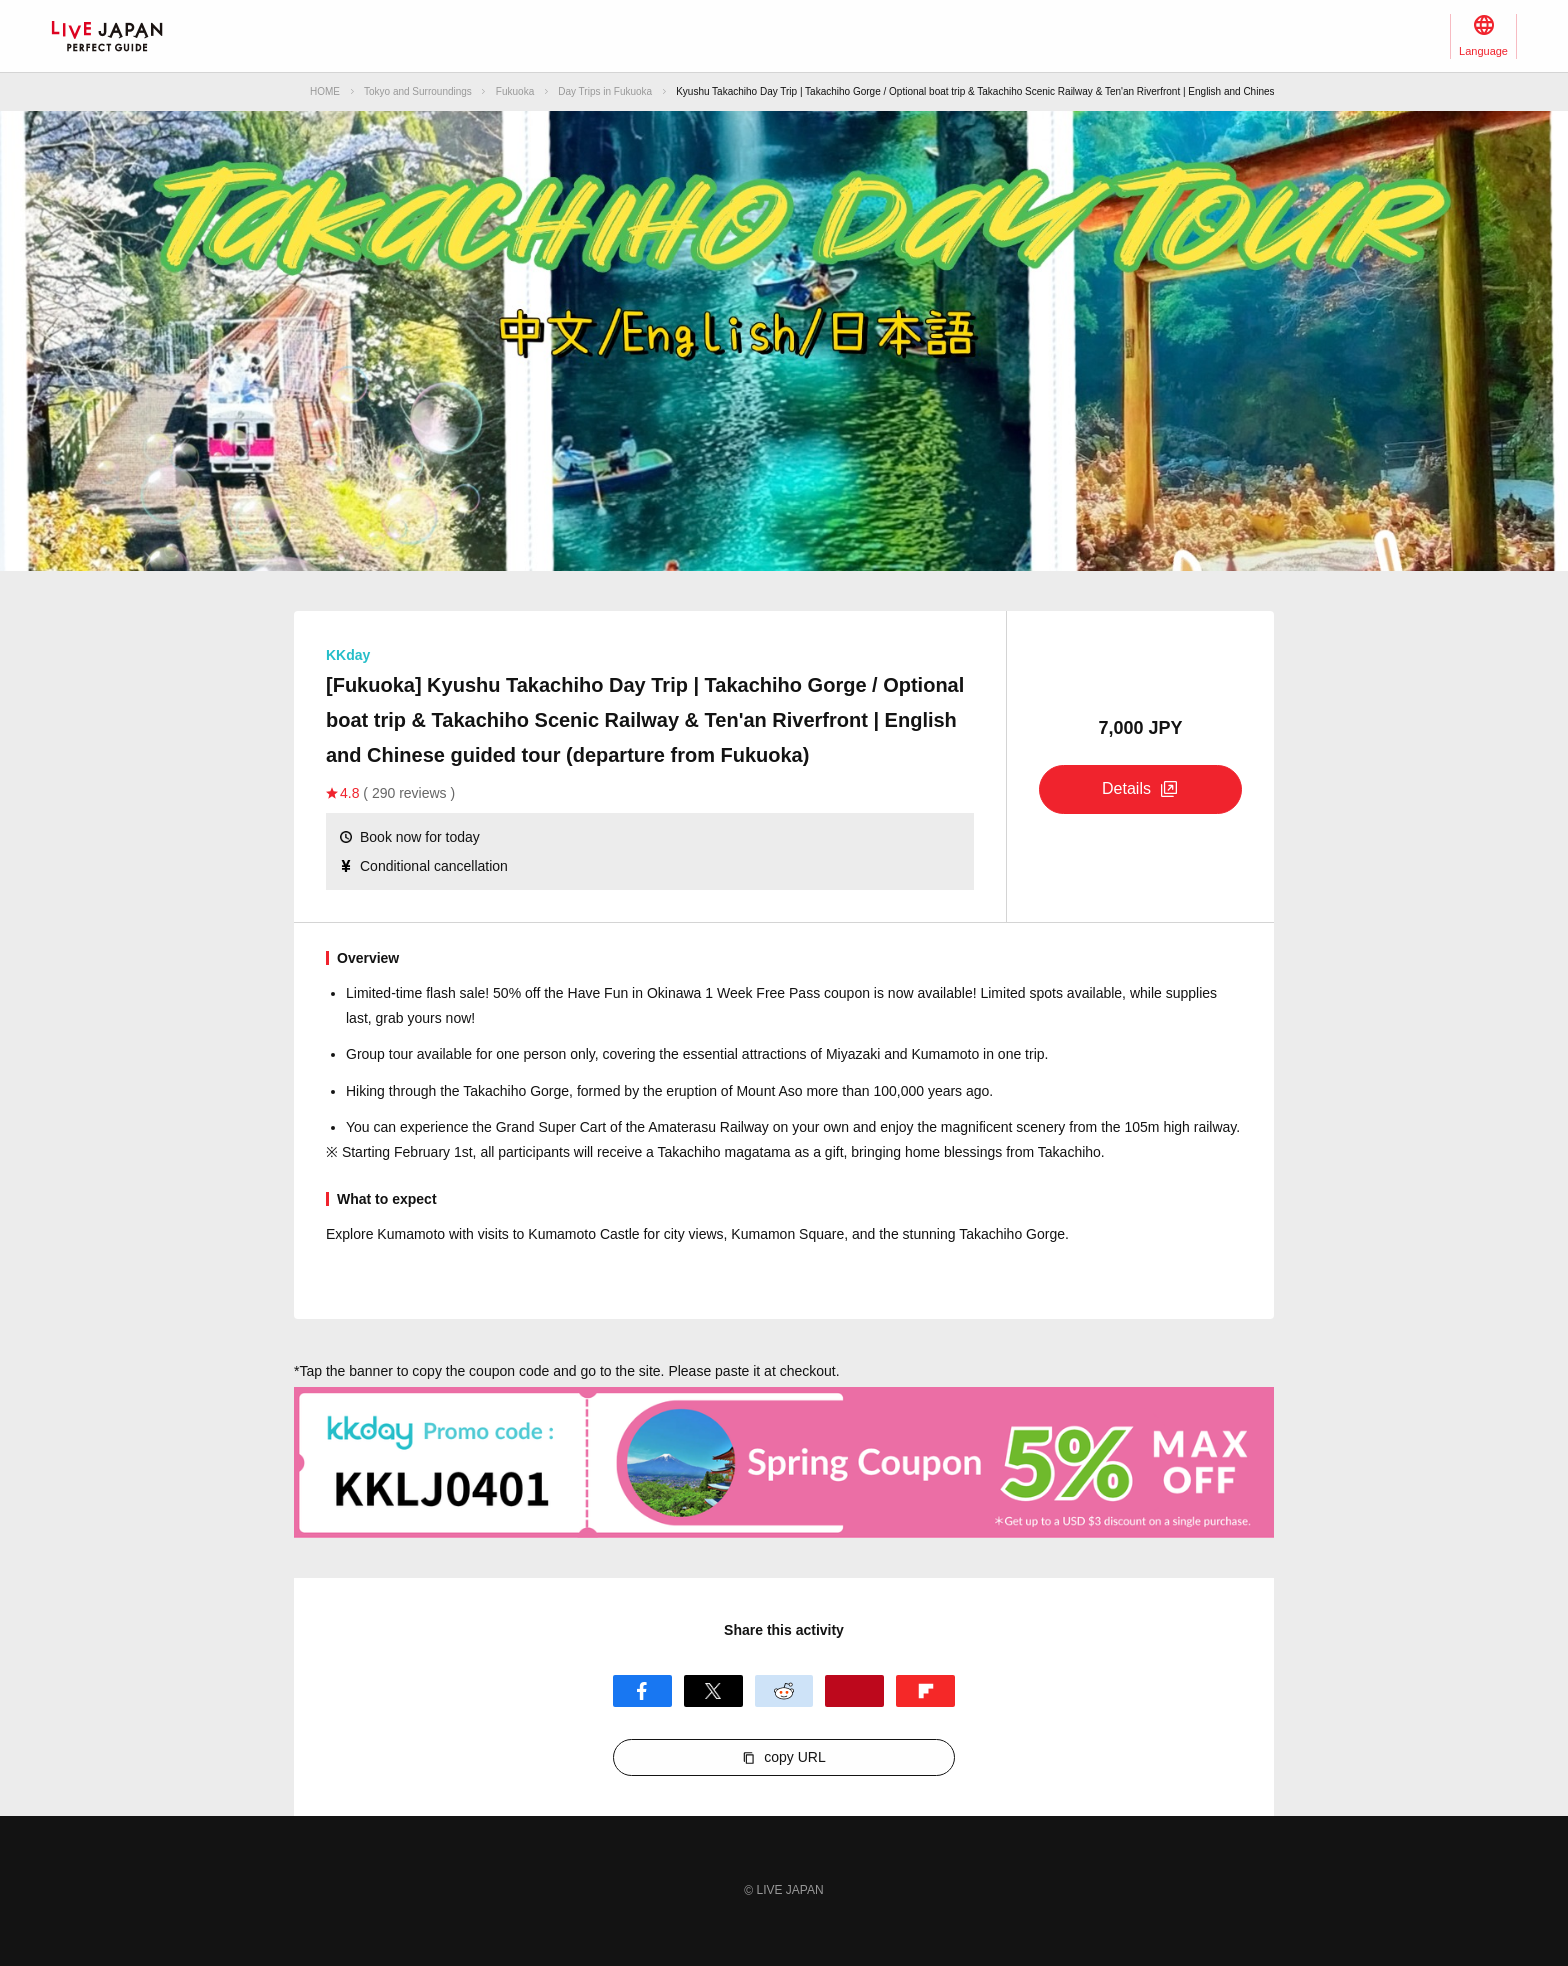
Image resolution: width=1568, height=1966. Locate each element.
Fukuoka (515, 91)
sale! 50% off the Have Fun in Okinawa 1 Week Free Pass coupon (665, 993)
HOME (325, 91)
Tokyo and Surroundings (418, 91)
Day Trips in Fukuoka (605, 91)
